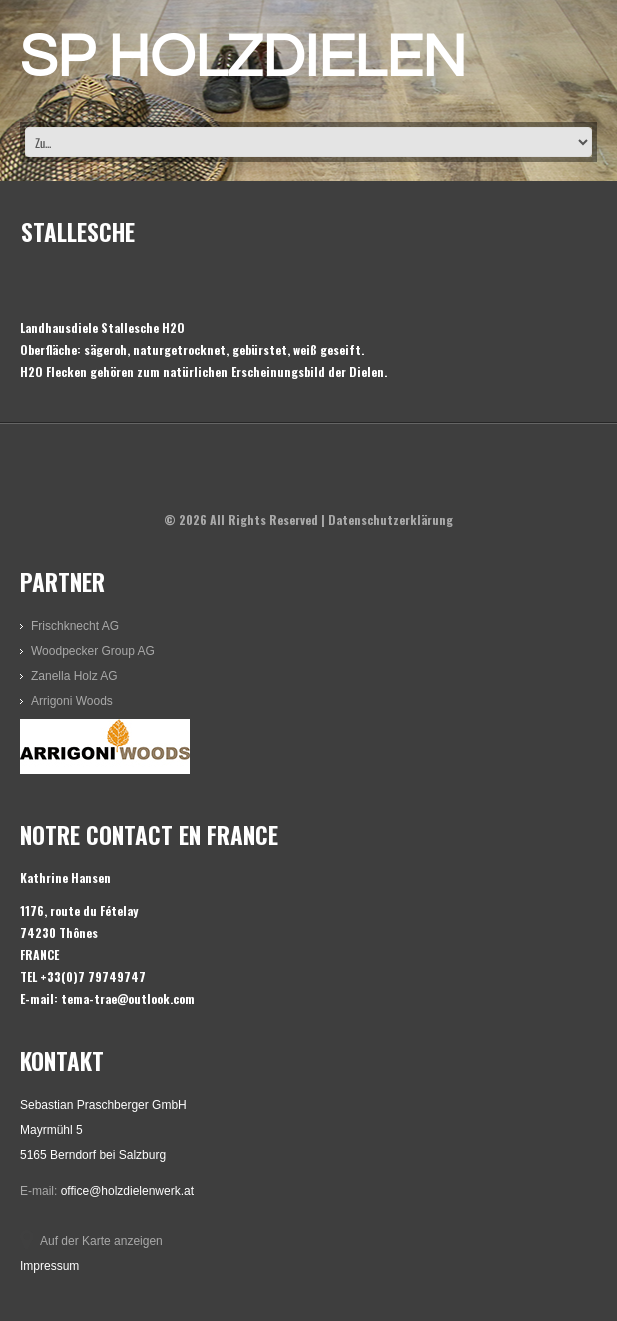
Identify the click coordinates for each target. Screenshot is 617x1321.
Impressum (49, 1266)
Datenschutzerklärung (390, 519)
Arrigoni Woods (72, 701)
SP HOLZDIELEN (243, 58)
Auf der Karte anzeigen (101, 1241)
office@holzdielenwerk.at (127, 1191)
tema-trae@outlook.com (128, 998)
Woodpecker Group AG (93, 651)
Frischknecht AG (75, 626)
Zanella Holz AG (74, 676)
